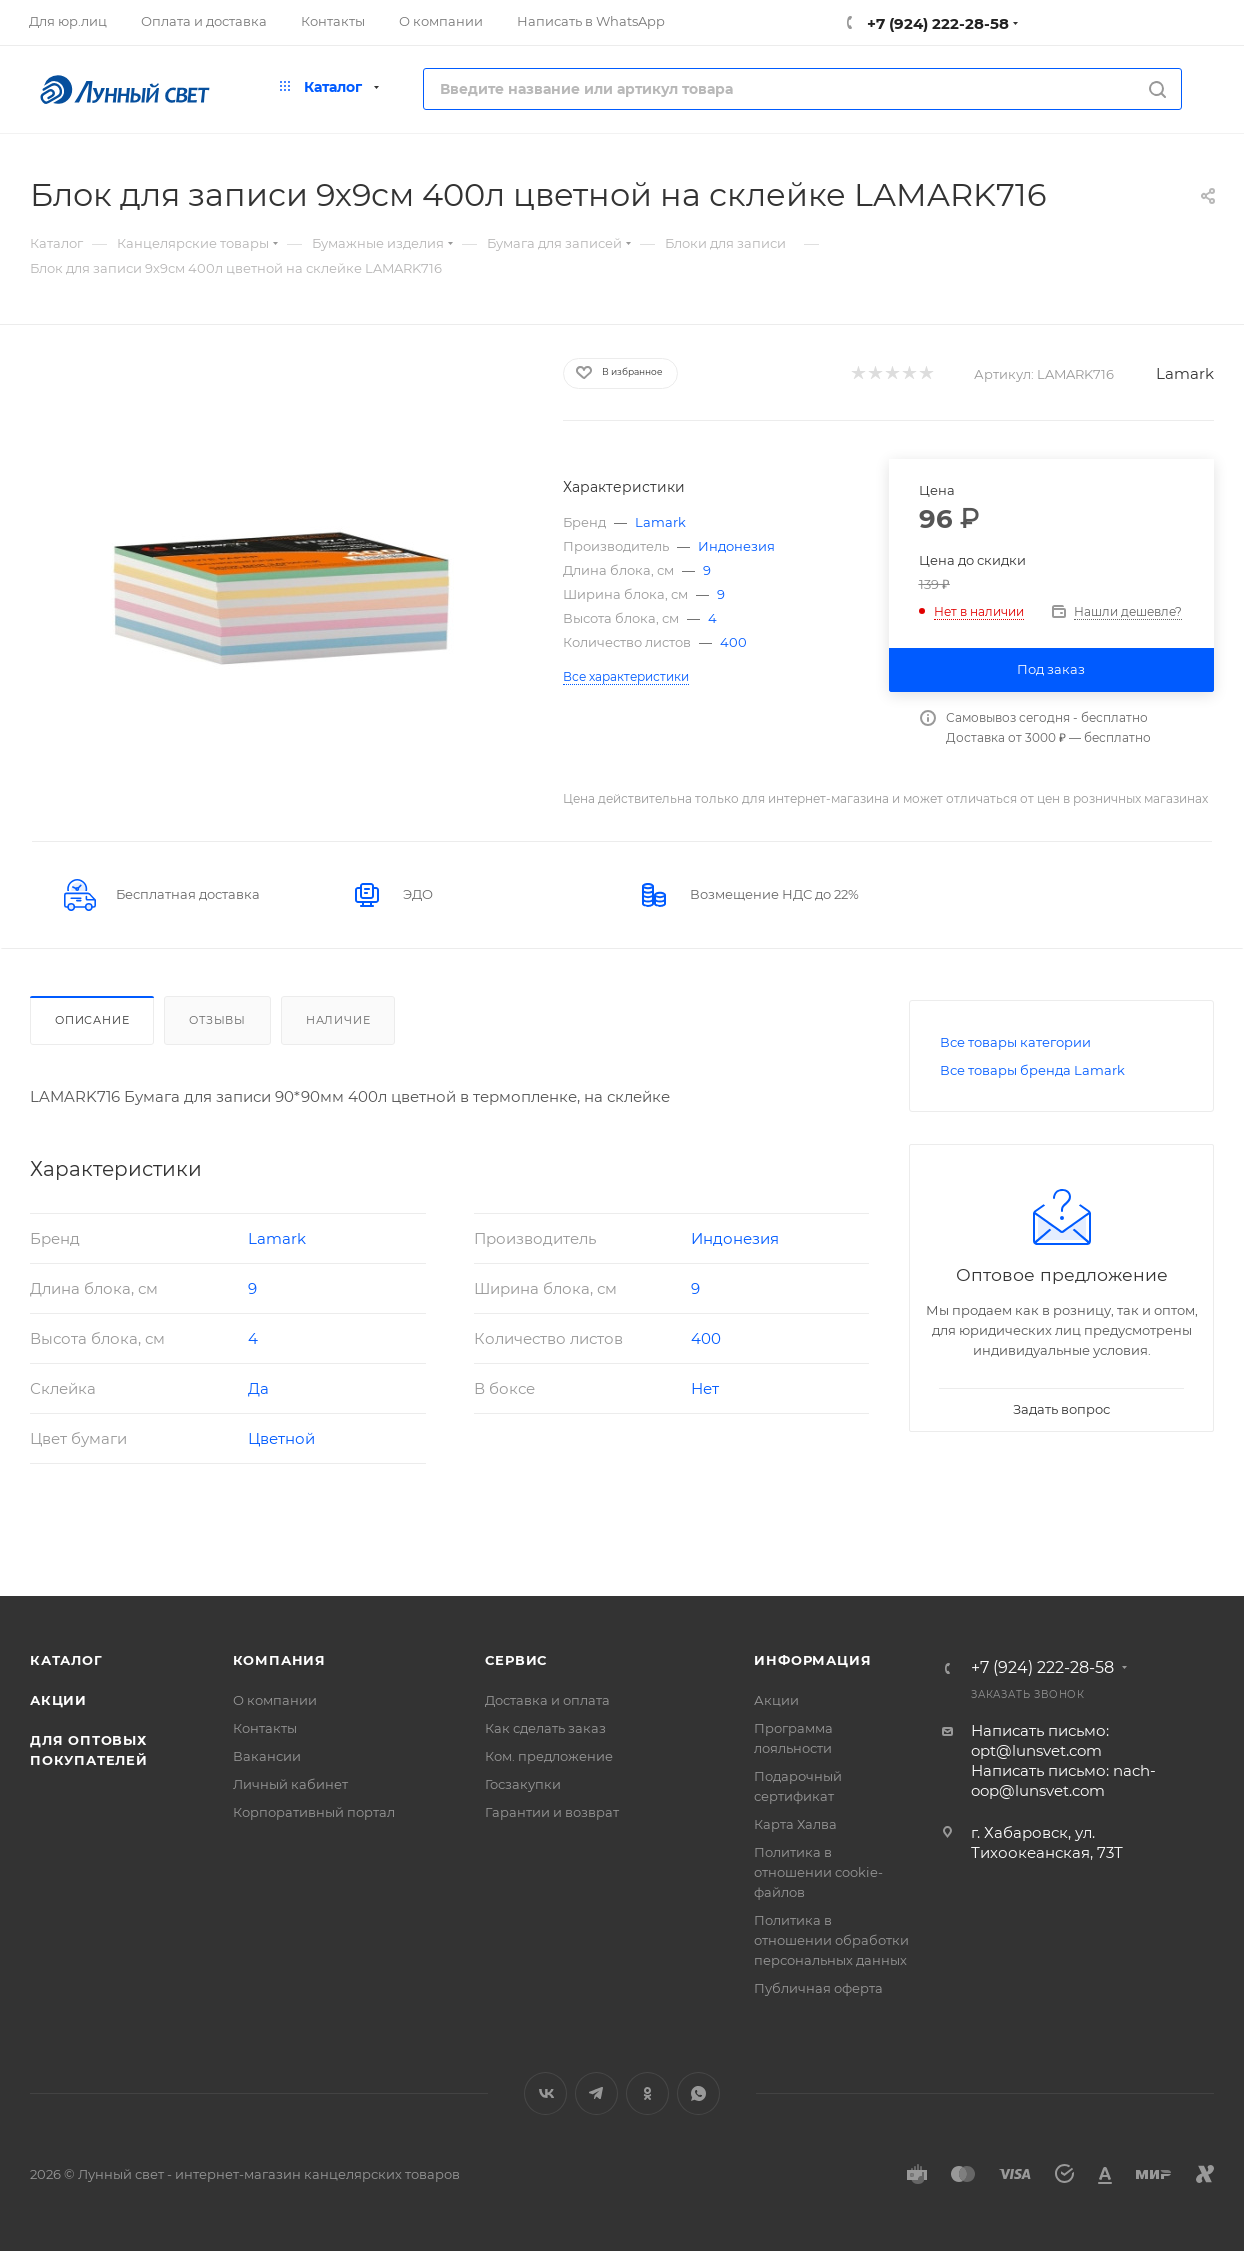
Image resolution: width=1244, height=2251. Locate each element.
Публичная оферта (818, 1988)
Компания (279, 1660)
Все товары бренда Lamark (1032, 1070)
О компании (275, 1700)
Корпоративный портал (314, 1812)
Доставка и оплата (547, 1700)
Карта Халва (795, 1824)
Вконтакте (545, 2093)
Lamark (1185, 373)
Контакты (265, 1728)
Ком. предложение (549, 1756)
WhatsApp (698, 2093)
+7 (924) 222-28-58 (936, 23)
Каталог (66, 1660)
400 (733, 642)
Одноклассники (647, 2093)
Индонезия (736, 546)
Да (258, 1388)
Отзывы (217, 1020)
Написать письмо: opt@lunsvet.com (1040, 1740)
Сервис (516, 1660)
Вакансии (267, 1756)
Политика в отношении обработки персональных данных (831, 1940)
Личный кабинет (290, 1784)
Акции (58, 1700)
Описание (92, 1020)
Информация (812, 1660)
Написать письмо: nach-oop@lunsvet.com (1063, 1780)
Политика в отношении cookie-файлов (818, 1872)
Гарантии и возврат (552, 1812)
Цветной (281, 1438)
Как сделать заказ (545, 1728)
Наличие (338, 1020)
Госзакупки (523, 1784)
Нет (705, 1388)
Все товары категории (1015, 1042)
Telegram (596, 2093)
